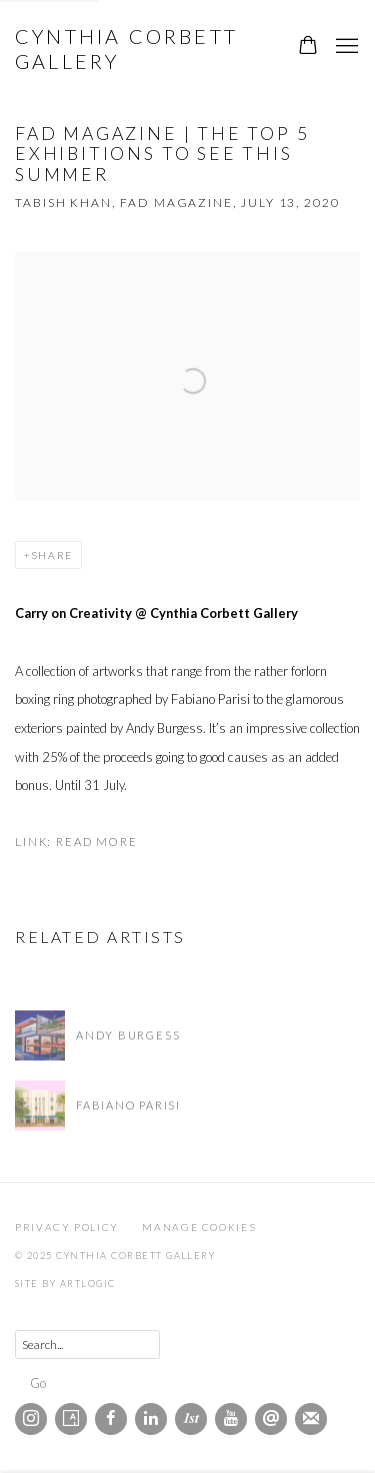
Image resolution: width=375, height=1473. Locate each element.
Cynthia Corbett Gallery (126, 48)
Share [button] (52, 555)
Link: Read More (76, 841)
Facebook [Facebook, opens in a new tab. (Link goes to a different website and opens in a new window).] (111, 1419)
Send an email (271, 1419)
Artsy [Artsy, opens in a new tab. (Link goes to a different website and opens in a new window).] (71, 1419)
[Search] (87, 1344)
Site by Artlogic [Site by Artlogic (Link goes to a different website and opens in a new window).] (65, 1283)
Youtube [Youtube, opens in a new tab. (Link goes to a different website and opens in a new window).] (231, 1419)
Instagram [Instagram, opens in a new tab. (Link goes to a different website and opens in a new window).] (31, 1419)
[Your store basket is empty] (308, 47)
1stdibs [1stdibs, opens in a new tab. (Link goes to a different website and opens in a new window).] (191, 1419)
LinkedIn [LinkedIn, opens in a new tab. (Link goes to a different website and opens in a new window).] (151, 1419)
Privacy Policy (67, 1227)
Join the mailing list (311, 1419)
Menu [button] (345, 47)
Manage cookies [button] (199, 1227)
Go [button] (38, 1383)
